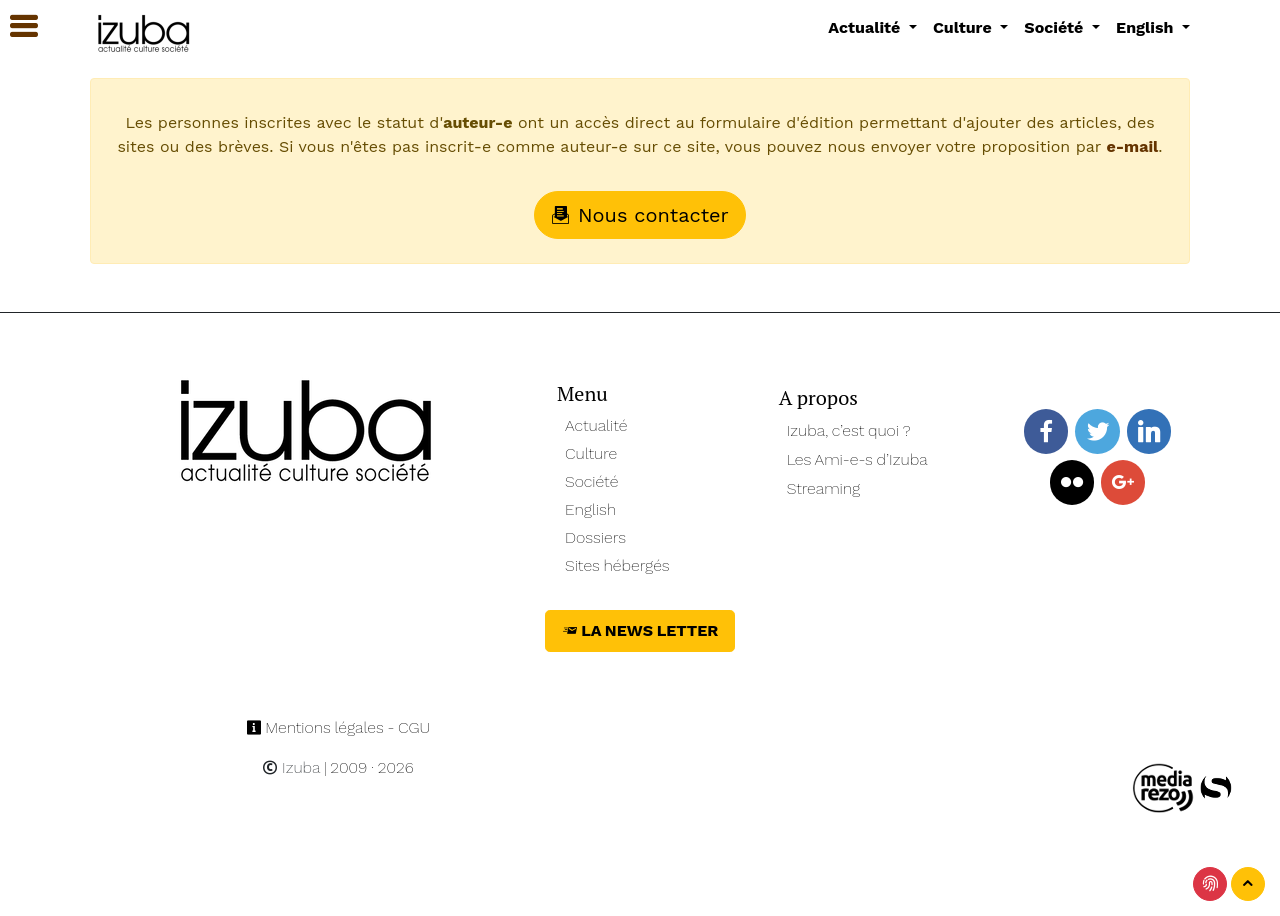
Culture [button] (964, 27)
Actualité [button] (866, 27)
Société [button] (1056, 27)
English (590, 509)
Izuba (291, 767)
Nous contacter (639, 215)
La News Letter (640, 630)
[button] (15, 26)
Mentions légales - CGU (338, 727)
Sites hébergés (617, 565)
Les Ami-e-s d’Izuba (857, 459)
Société (591, 481)
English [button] (1147, 27)
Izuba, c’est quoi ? (849, 430)
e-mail (1132, 146)
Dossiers (595, 537)
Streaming (824, 488)
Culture (591, 453)
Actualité (596, 425)
